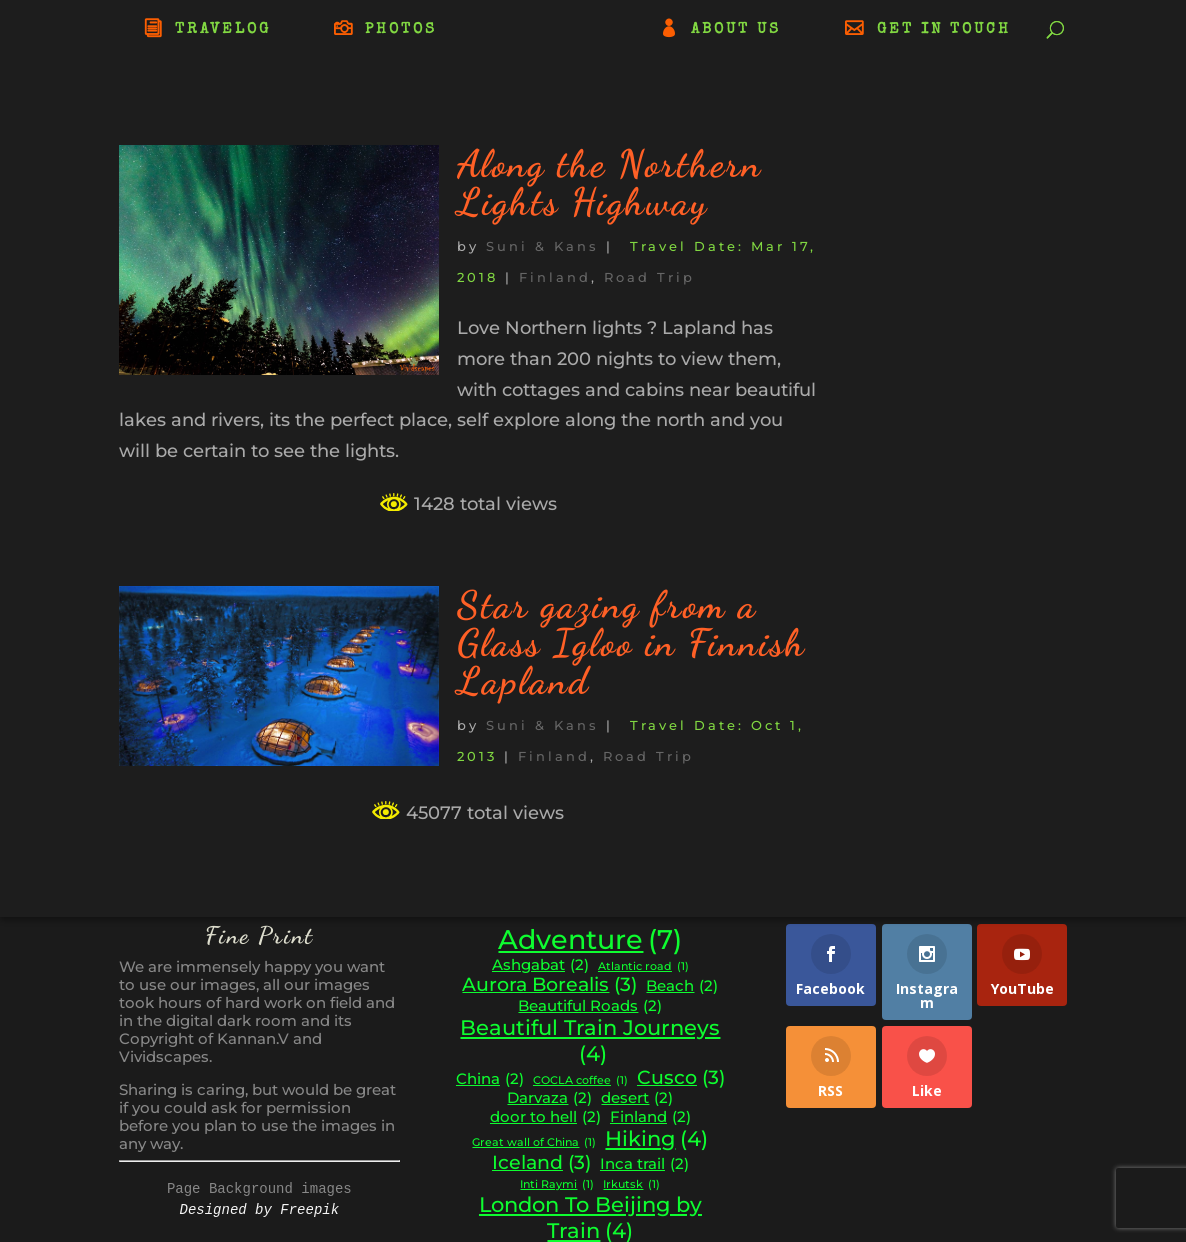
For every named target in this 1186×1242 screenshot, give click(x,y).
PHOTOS (401, 30)
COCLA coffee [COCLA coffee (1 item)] (580, 1081)
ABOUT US (736, 30)
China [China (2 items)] (490, 1079)
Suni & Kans (542, 246)
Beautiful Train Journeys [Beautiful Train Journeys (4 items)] (590, 1040)
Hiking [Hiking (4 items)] (656, 1139)
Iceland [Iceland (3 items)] (541, 1163)
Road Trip (649, 277)
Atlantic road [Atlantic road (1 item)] (643, 967)
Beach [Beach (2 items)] (682, 986)
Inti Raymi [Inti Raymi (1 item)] (557, 1185)
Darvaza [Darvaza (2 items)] (549, 1098)
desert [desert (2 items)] (637, 1098)
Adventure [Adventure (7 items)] (590, 940)
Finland (555, 277)
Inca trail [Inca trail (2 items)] (644, 1164)
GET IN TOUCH (944, 30)
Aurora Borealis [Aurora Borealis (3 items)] (549, 985)
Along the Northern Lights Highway (609, 183)
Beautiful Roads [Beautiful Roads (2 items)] (590, 1006)
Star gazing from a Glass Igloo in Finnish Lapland (631, 643)
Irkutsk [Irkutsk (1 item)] (631, 1185)
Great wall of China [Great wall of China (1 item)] (534, 1143)
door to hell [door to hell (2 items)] (545, 1117)
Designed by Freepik (260, 1210)
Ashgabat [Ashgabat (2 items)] (540, 965)
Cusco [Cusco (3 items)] (681, 1078)
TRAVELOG (223, 30)
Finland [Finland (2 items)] (650, 1117)
